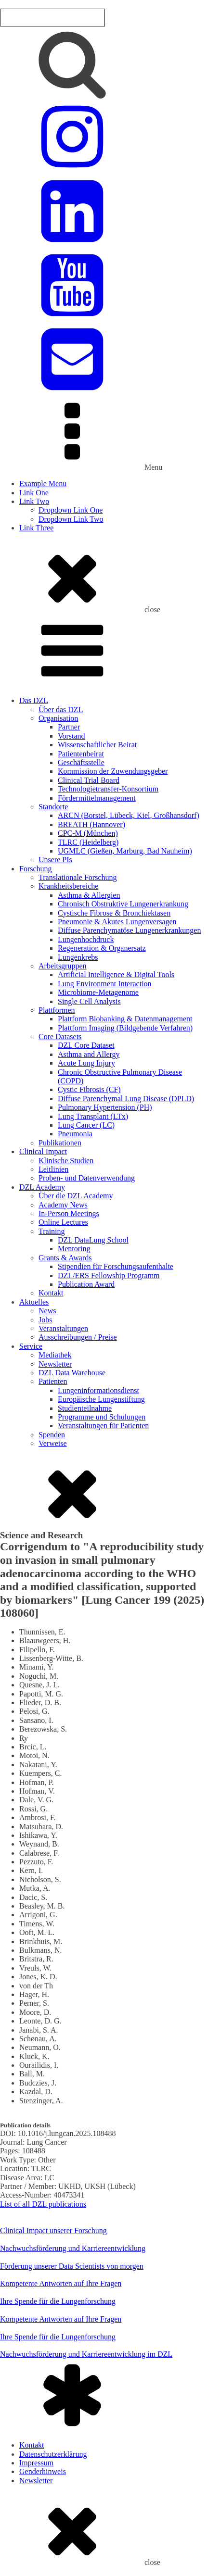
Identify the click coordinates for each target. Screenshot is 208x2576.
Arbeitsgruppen (63, 966)
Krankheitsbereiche (68, 886)
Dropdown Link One (71, 510)
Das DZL (33, 700)
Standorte (53, 807)
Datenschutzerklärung (53, 2454)
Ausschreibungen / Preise (78, 1337)
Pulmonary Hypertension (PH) (105, 1107)
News (47, 1311)
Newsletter (55, 1364)
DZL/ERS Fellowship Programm (109, 1275)
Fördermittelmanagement (97, 798)
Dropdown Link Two (71, 519)
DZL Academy (42, 1187)
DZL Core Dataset (86, 1045)
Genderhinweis (42, 2471)
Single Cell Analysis (89, 1001)
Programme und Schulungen (101, 1417)
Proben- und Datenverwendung (87, 1178)
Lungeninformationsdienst (98, 1390)
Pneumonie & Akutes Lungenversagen (117, 921)
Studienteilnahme (85, 1408)
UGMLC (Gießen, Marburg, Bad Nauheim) (125, 851)
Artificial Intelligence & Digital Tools (116, 974)
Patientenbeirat (81, 754)
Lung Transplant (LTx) (93, 1116)
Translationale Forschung (78, 877)
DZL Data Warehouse (72, 1373)
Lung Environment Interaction (105, 984)
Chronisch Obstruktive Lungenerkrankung (123, 904)
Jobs (45, 1320)
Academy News (63, 1205)
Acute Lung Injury (86, 1063)
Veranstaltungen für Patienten (103, 1425)
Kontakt (51, 1293)
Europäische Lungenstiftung (101, 1399)
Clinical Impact (43, 1151)
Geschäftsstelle (81, 762)
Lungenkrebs (78, 957)
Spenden (52, 1435)
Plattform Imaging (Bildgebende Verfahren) (125, 1028)
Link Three (36, 528)
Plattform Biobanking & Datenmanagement (125, 1019)
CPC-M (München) (88, 833)
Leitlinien (53, 1169)
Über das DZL (61, 709)
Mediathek (55, 1355)
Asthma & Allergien (89, 895)
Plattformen (57, 1010)
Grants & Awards (65, 1258)
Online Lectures (63, 1222)
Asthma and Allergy (89, 1054)
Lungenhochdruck (86, 939)
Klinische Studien (66, 1160)
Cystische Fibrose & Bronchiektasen (114, 913)
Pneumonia (75, 1134)
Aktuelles (34, 1302)
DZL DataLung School (93, 1240)
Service (30, 1346)
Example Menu (42, 483)
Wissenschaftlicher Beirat (97, 745)
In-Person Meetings (69, 1213)
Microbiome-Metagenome (98, 992)
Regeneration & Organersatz (102, 948)
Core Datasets (60, 1036)
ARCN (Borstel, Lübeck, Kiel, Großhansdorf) (128, 815)
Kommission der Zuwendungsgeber (113, 771)
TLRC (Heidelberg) (88, 842)
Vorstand (71, 736)
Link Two (34, 501)
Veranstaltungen (63, 1328)
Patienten (53, 1381)
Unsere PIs (55, 859)
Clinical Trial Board (88, 780)
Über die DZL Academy (76, 1196)
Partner (69, 727)
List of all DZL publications (43, 2204)
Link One (34, 493)
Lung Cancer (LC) (86, 1125)
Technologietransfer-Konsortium (108, 789)
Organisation (58, 718)
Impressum (36, 2463)
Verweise (53, 1443)
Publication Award (86, 1284)
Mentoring (74, 1248)
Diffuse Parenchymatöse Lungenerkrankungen (129, 930)
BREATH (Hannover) (91, 824)
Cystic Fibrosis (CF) (89, 1089)
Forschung (35, 869)
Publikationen (60, 1143)
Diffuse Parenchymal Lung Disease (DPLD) (126, 1098)
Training (52, 1231)
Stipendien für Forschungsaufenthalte (115, 1266)
